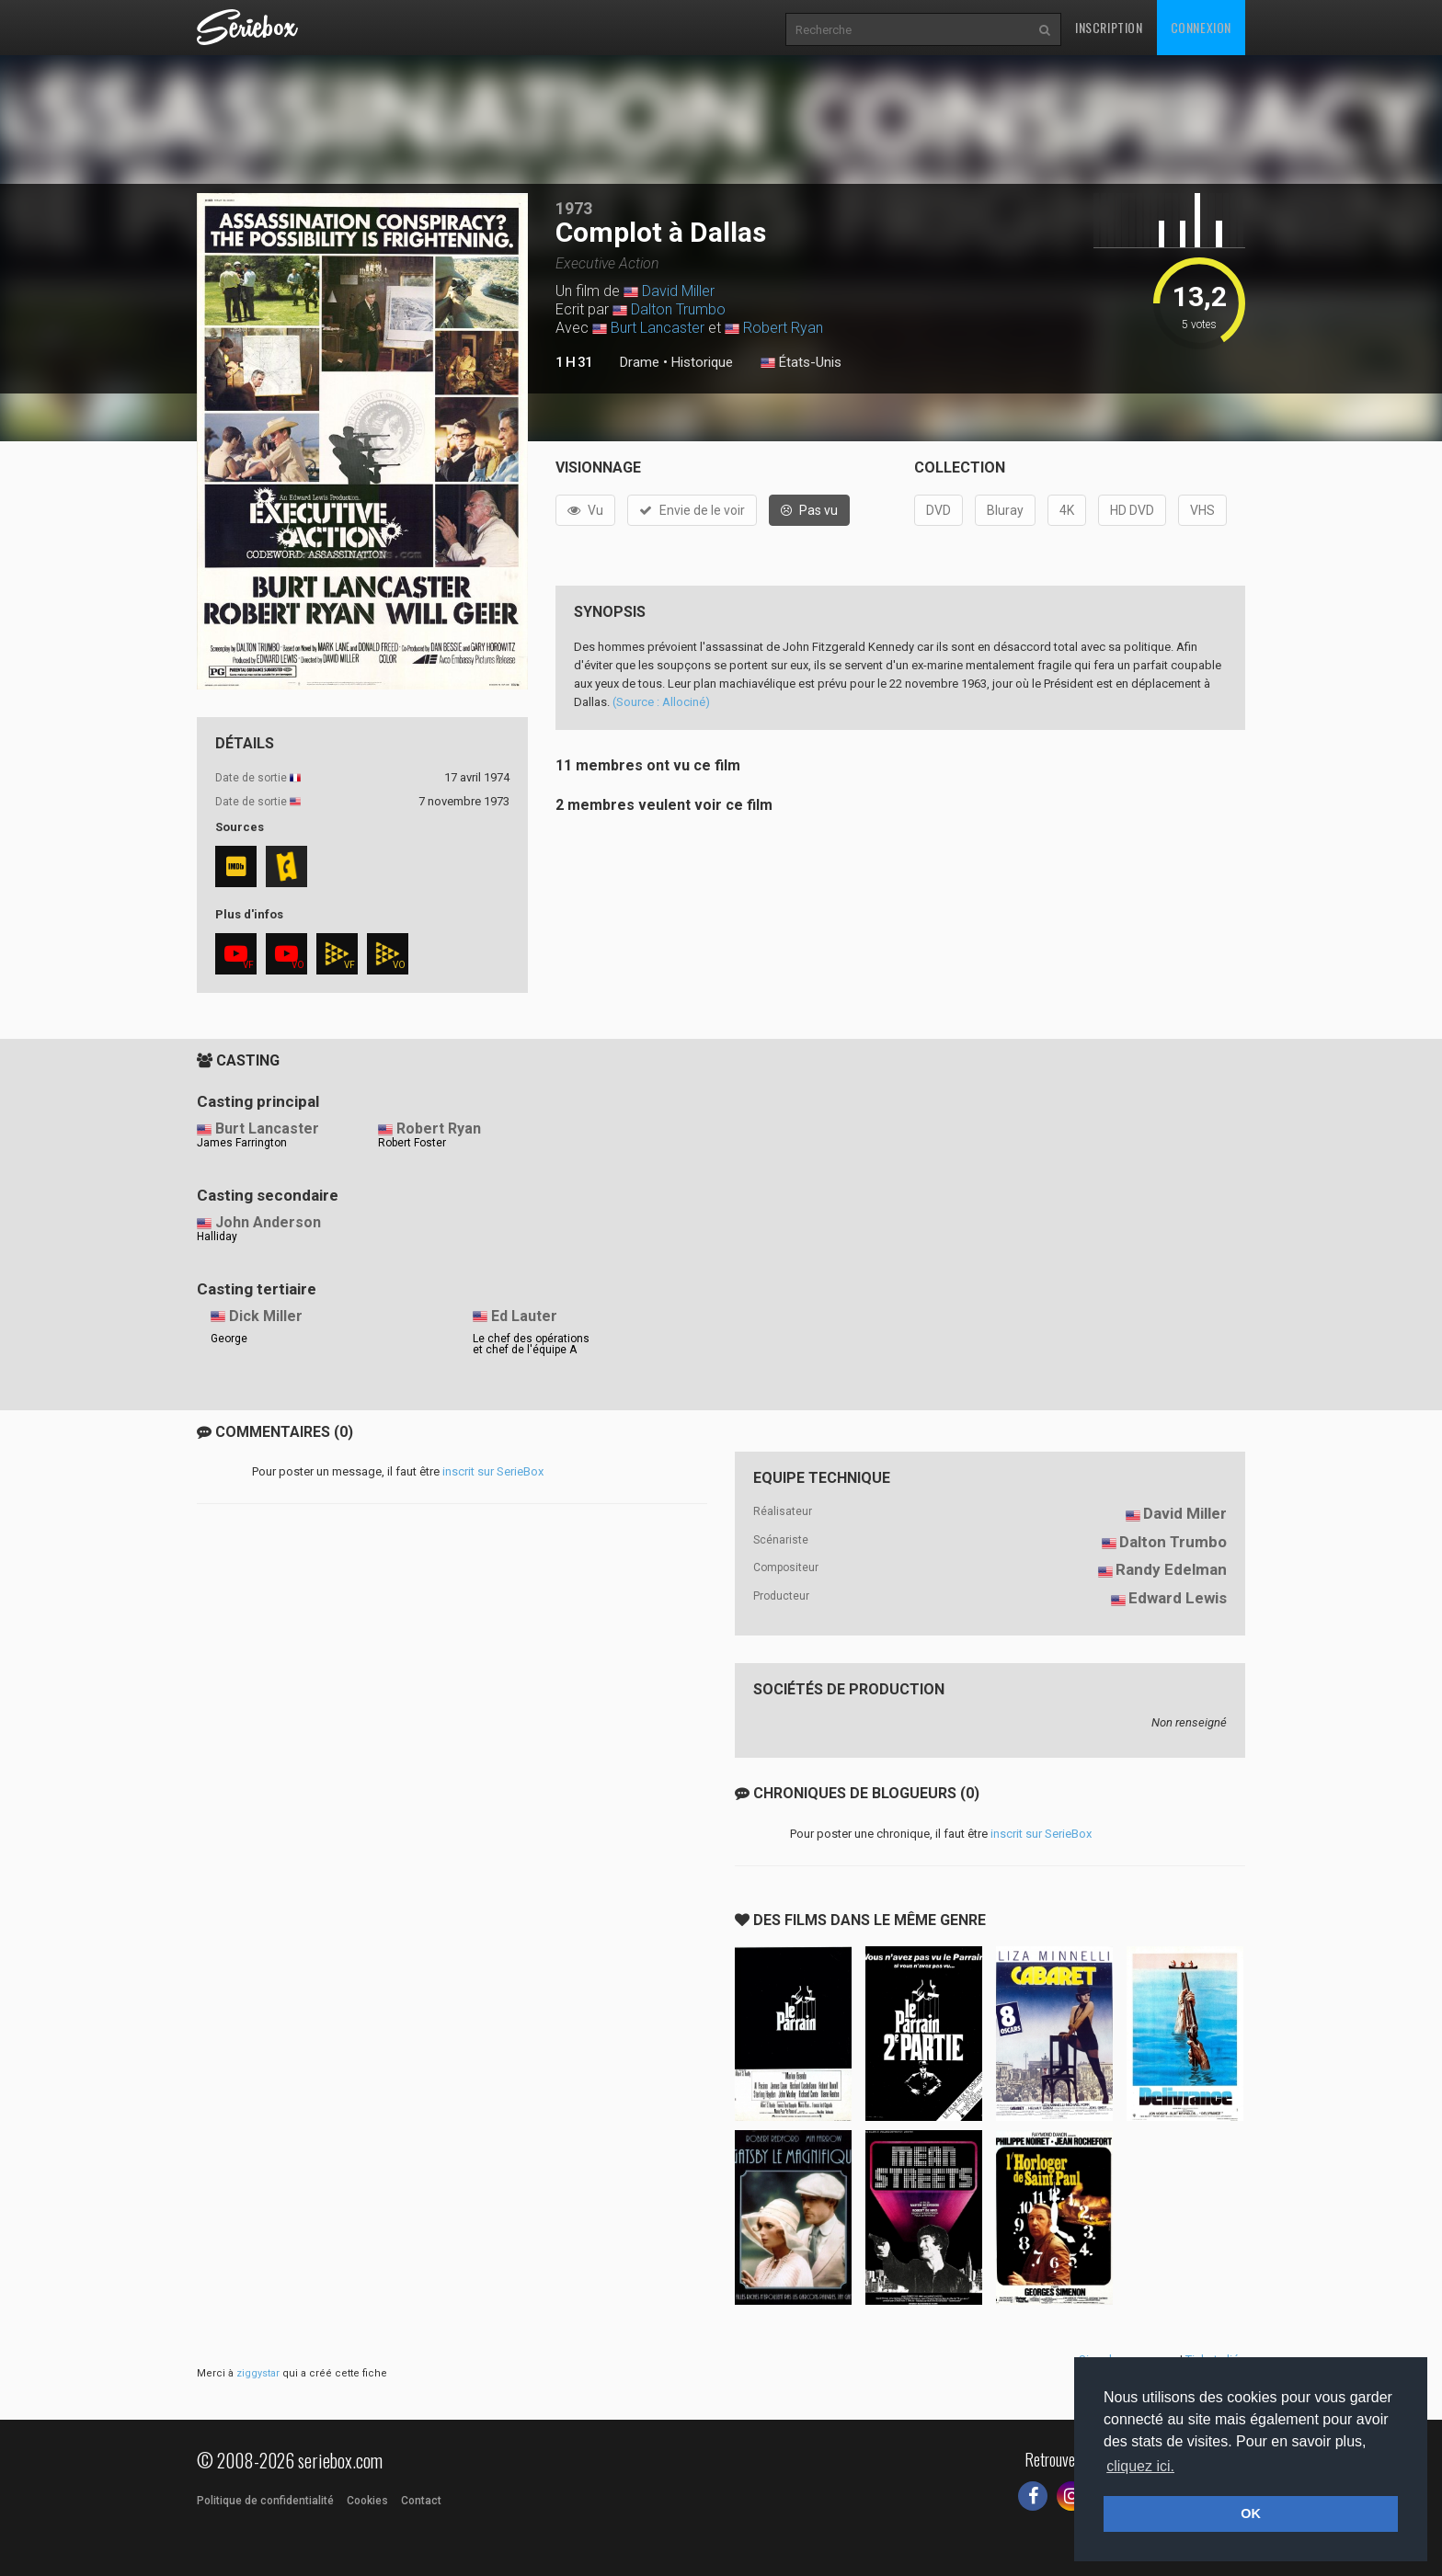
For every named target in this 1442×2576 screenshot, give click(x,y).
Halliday (217, 1236)
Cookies (367, 2500)
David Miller (678, 291)
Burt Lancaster (657, 327)
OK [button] (1251, 2513)
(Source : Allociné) (661, 702)
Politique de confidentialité (265, 2500)
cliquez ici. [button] (1140, 2466)
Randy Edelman (1171, 1569)
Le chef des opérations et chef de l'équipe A (531, 1344)
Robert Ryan (783, 327)
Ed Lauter (524, 1316)
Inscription (1109, 27)
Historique (702, 362)
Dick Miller (266, 1316)
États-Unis (801, 363)
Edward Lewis (1177, 1598)
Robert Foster (412, 1142)
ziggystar (258, 2373)
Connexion (1201, 27)
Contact (421, 2500)
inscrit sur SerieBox (493, 1471)
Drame (639, 362)
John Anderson (268, 1222)
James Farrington (242, 1142)
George (229, 1338)
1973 (573, 208)
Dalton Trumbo (678, 309)
